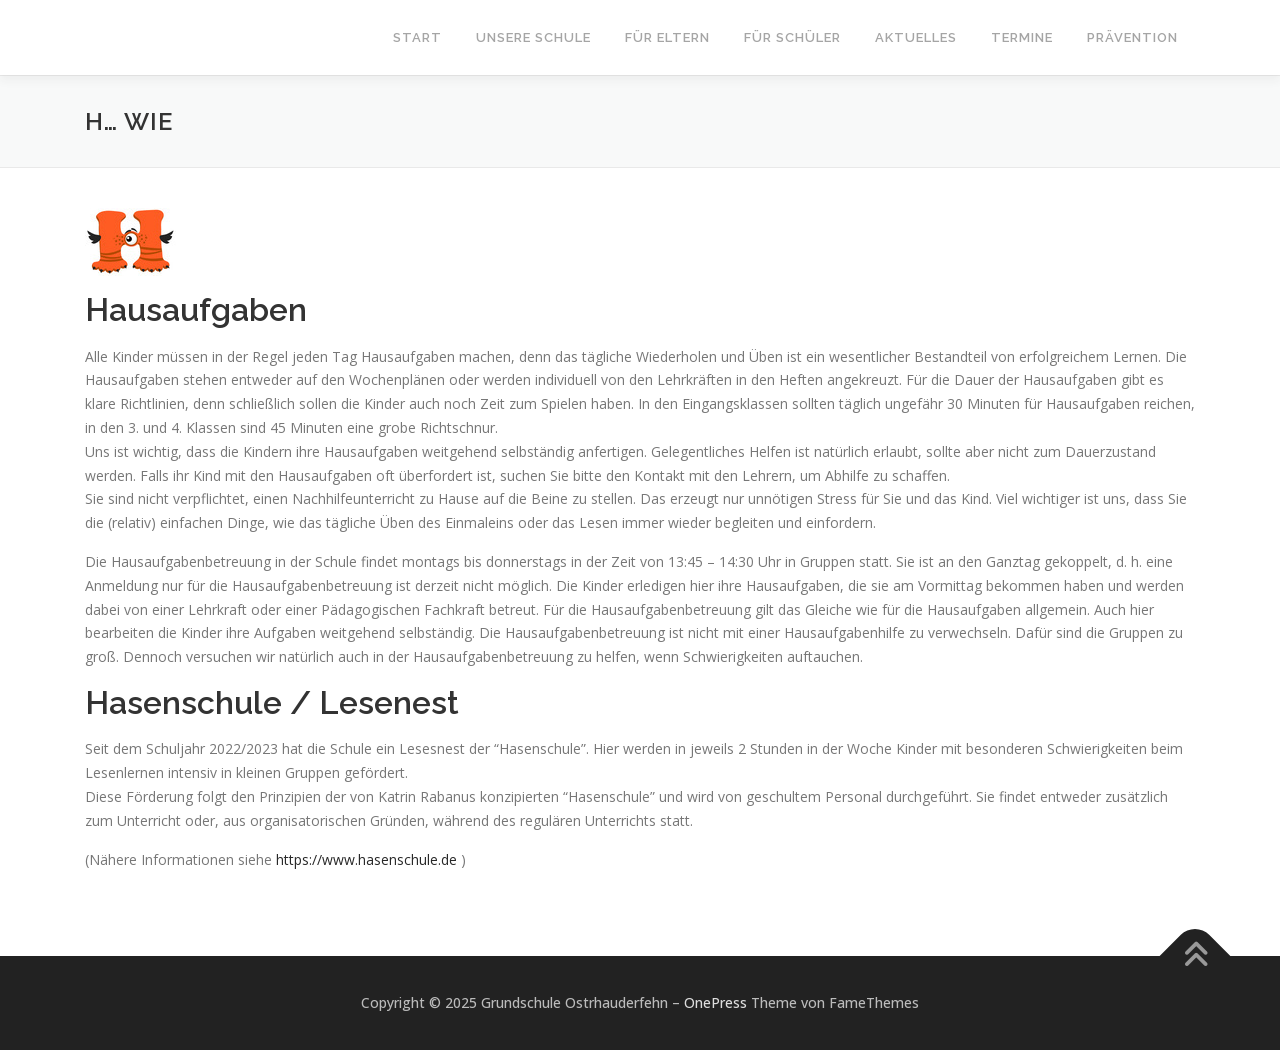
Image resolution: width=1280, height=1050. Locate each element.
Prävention (1132, 37)
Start (417, 37)
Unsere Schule (533, 37)
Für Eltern (667, 37)
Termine (1022, 37)
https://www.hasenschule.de (366, 859)
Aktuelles (916, 37)
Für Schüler (792, 37)
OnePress (715, 1002)
